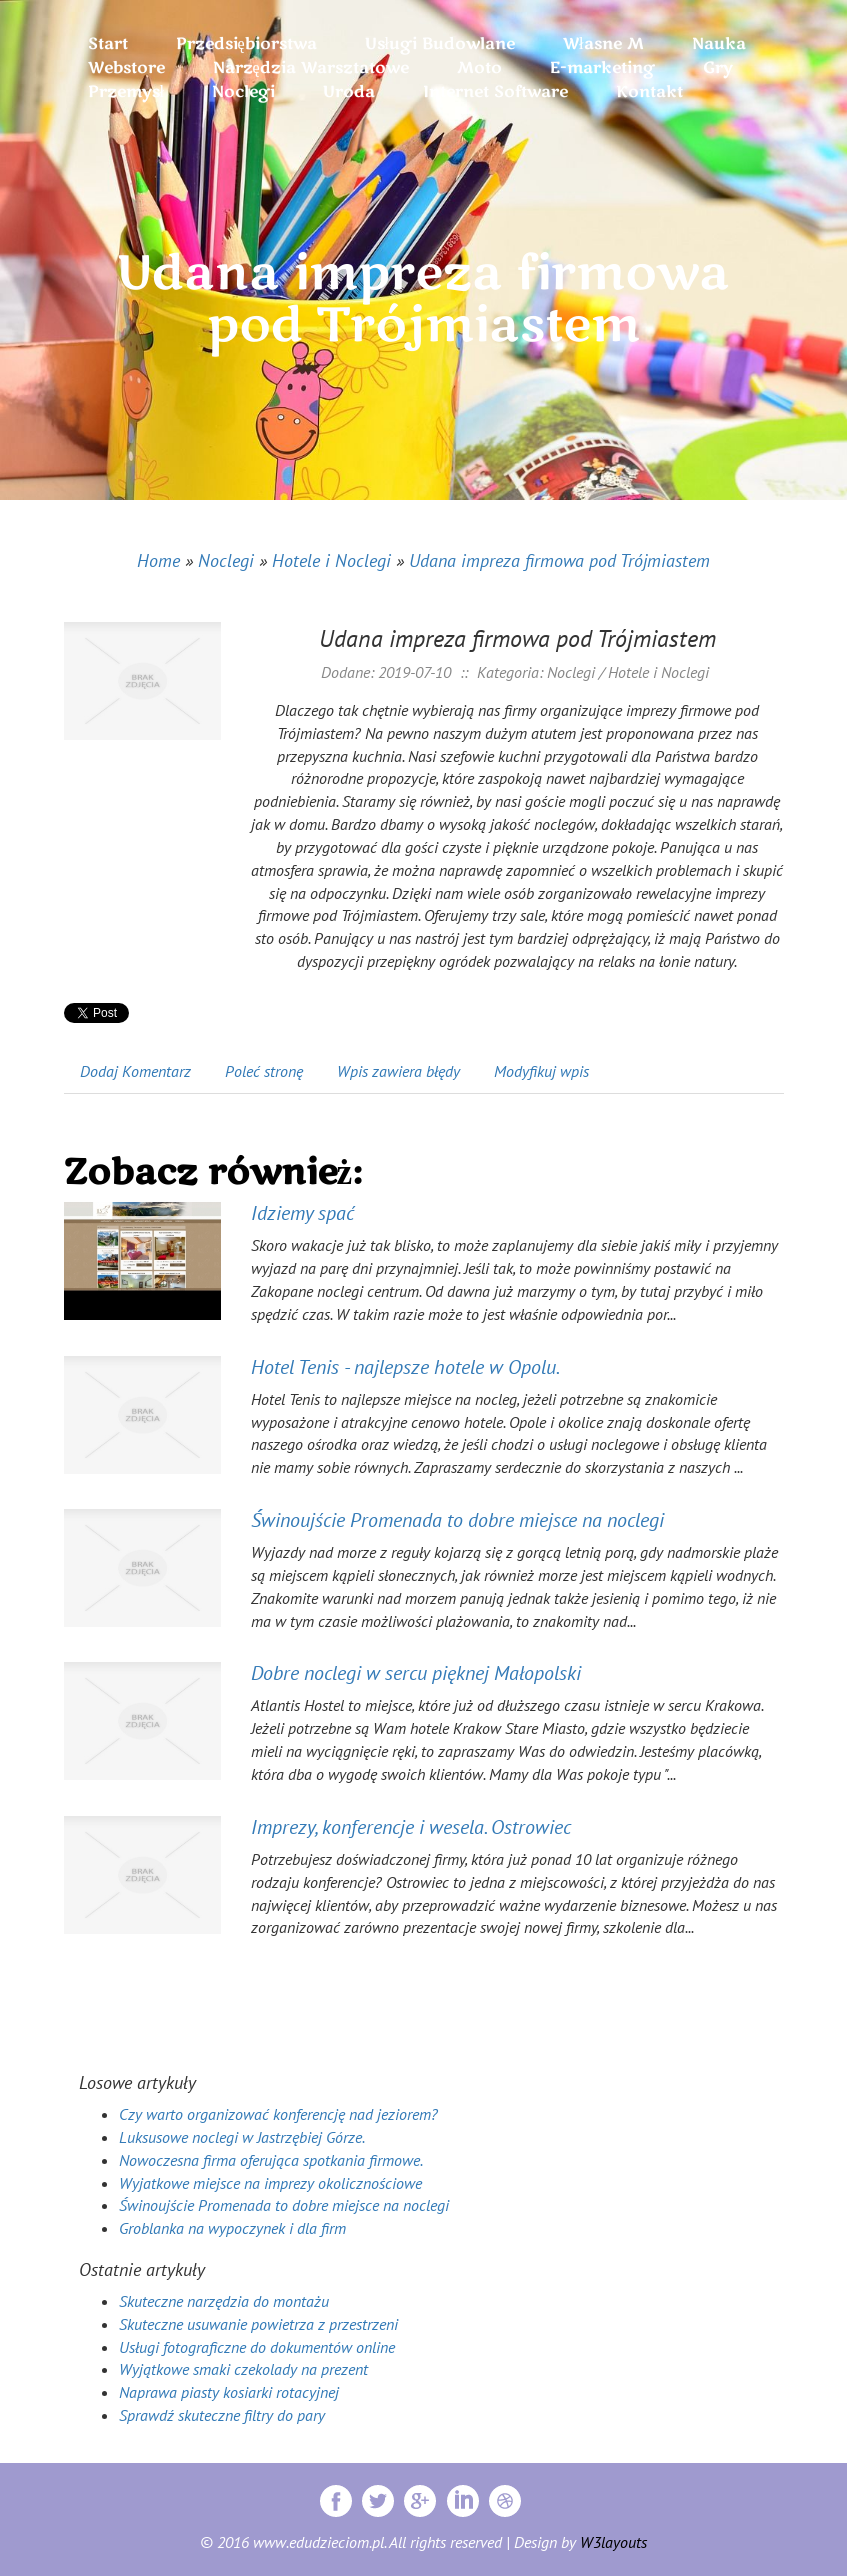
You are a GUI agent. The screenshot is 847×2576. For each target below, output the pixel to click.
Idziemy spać (302, 1213)
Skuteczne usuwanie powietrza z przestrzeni (258, 2324)
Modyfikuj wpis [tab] (541, 1071)
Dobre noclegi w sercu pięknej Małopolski (416, 1673)
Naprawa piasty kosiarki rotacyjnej (229, 2392)
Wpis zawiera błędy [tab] (398, 1071)
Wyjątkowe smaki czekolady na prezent (243, 2369)
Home (158, 560)
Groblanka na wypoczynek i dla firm (232, 2228)
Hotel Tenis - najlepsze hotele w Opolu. (405, 1367)
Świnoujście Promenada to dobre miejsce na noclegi (457, 1520)
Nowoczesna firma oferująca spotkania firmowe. (271, 2160)
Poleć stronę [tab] (264, 1071)
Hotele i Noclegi (331, 560)
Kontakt (649, 92)
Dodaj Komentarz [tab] (135, 1071)
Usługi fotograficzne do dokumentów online (257, 2347)
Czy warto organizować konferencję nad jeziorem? (278, 2114)
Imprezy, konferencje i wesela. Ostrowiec (411, 1827)
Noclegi (226, 560)
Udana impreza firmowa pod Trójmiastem (559, 560)
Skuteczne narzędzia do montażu (224, 2301)
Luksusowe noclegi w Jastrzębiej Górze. (242, 2137)
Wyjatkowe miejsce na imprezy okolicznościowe (270, 2183)
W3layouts (613, 2542)
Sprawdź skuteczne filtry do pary (222, 2415)
